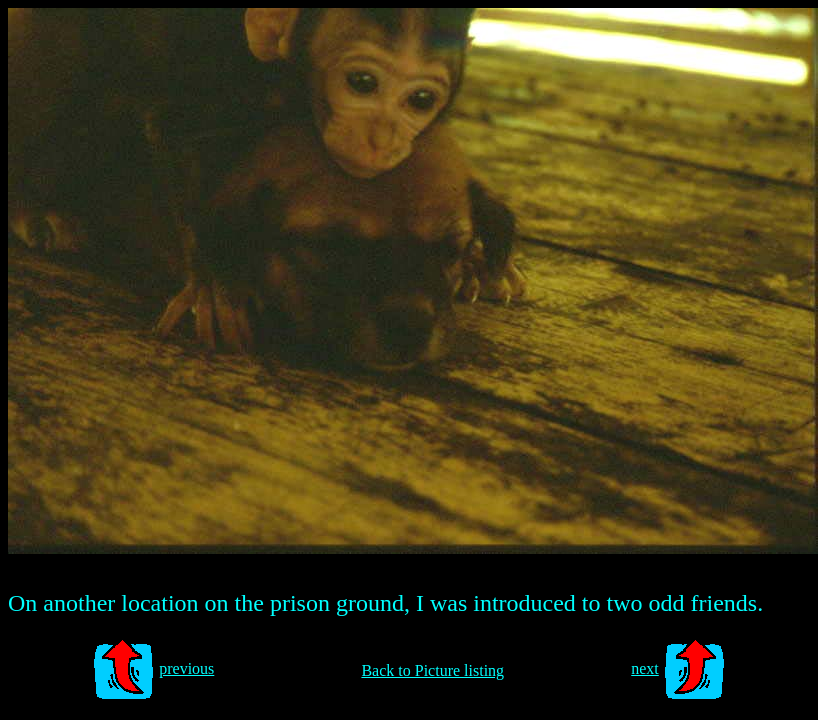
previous (186, 668)
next (645, 668)
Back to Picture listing (432, 670)
